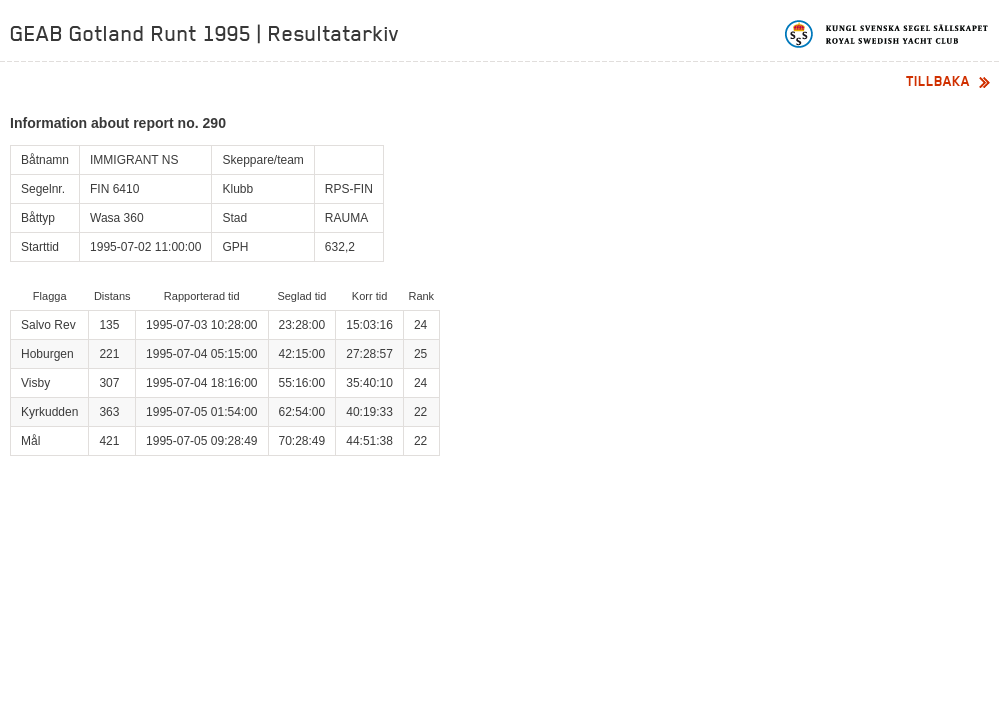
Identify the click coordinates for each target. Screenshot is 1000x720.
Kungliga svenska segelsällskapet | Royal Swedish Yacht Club (887, 34)
